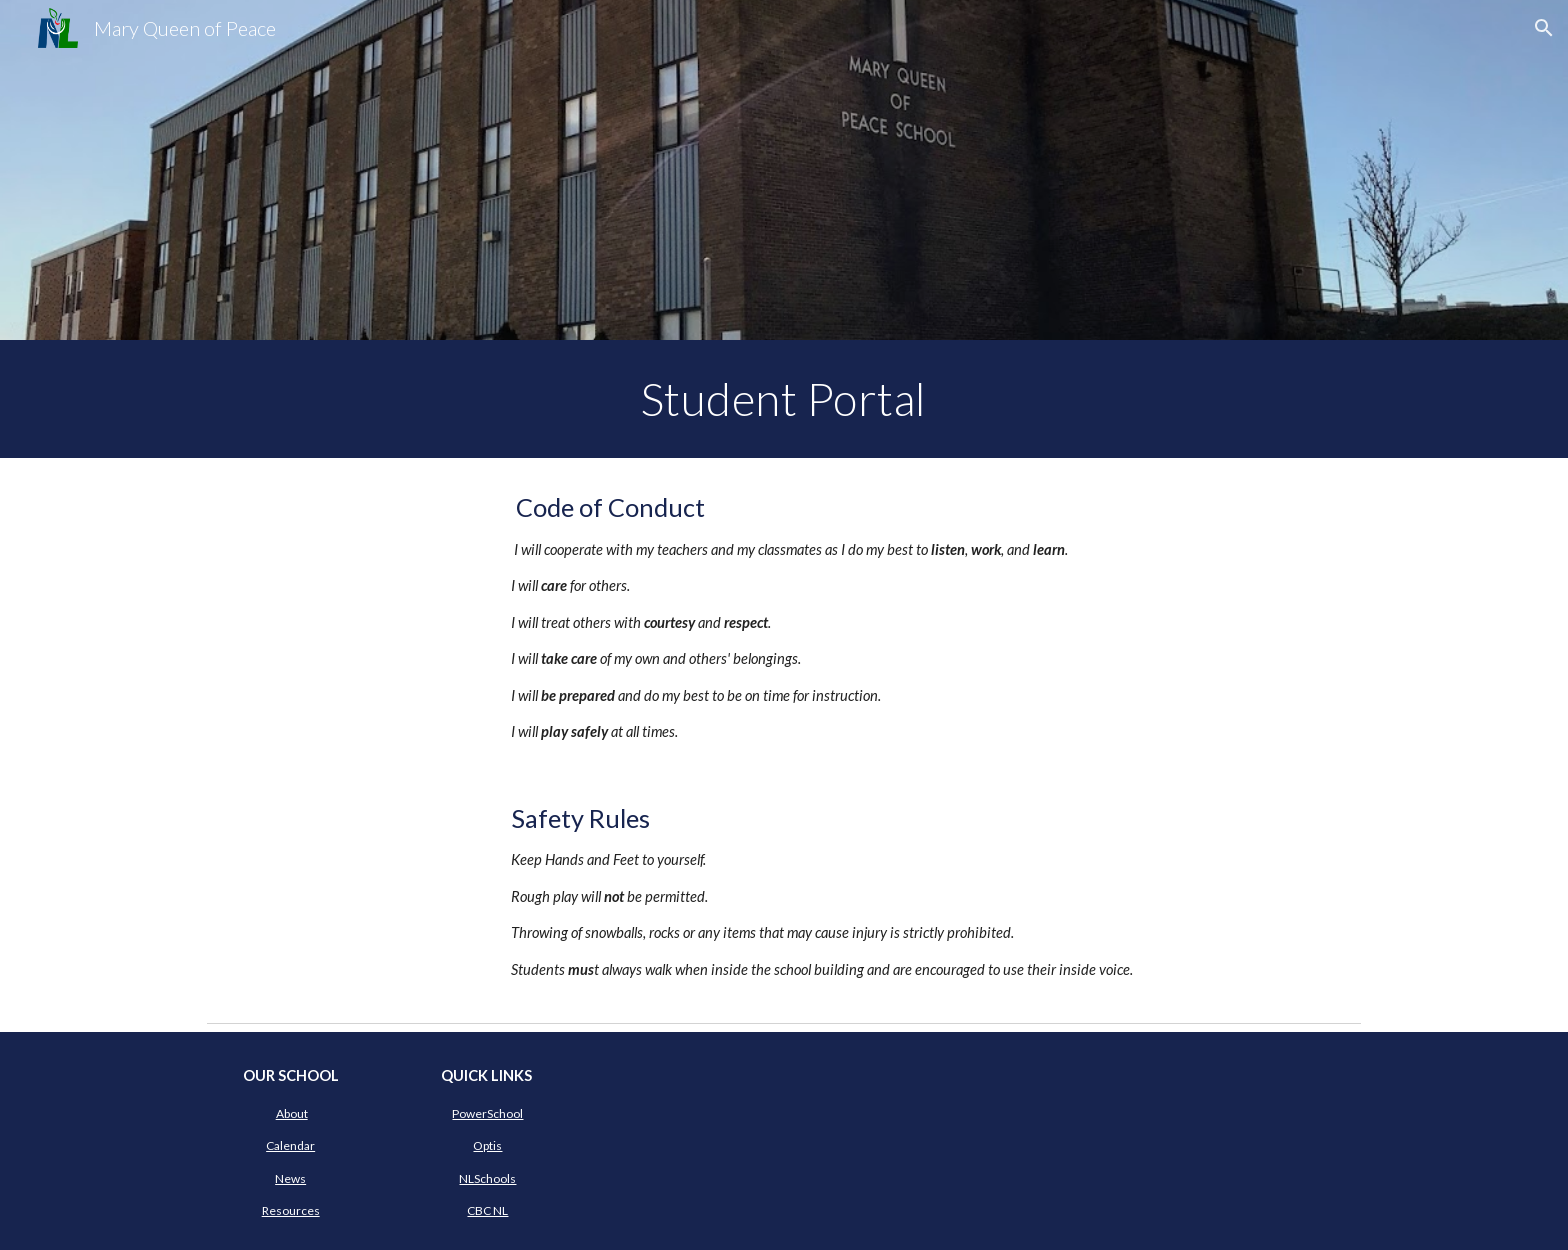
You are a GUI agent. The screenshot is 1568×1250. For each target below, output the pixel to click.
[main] (784, 399)
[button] (1544, 28)
